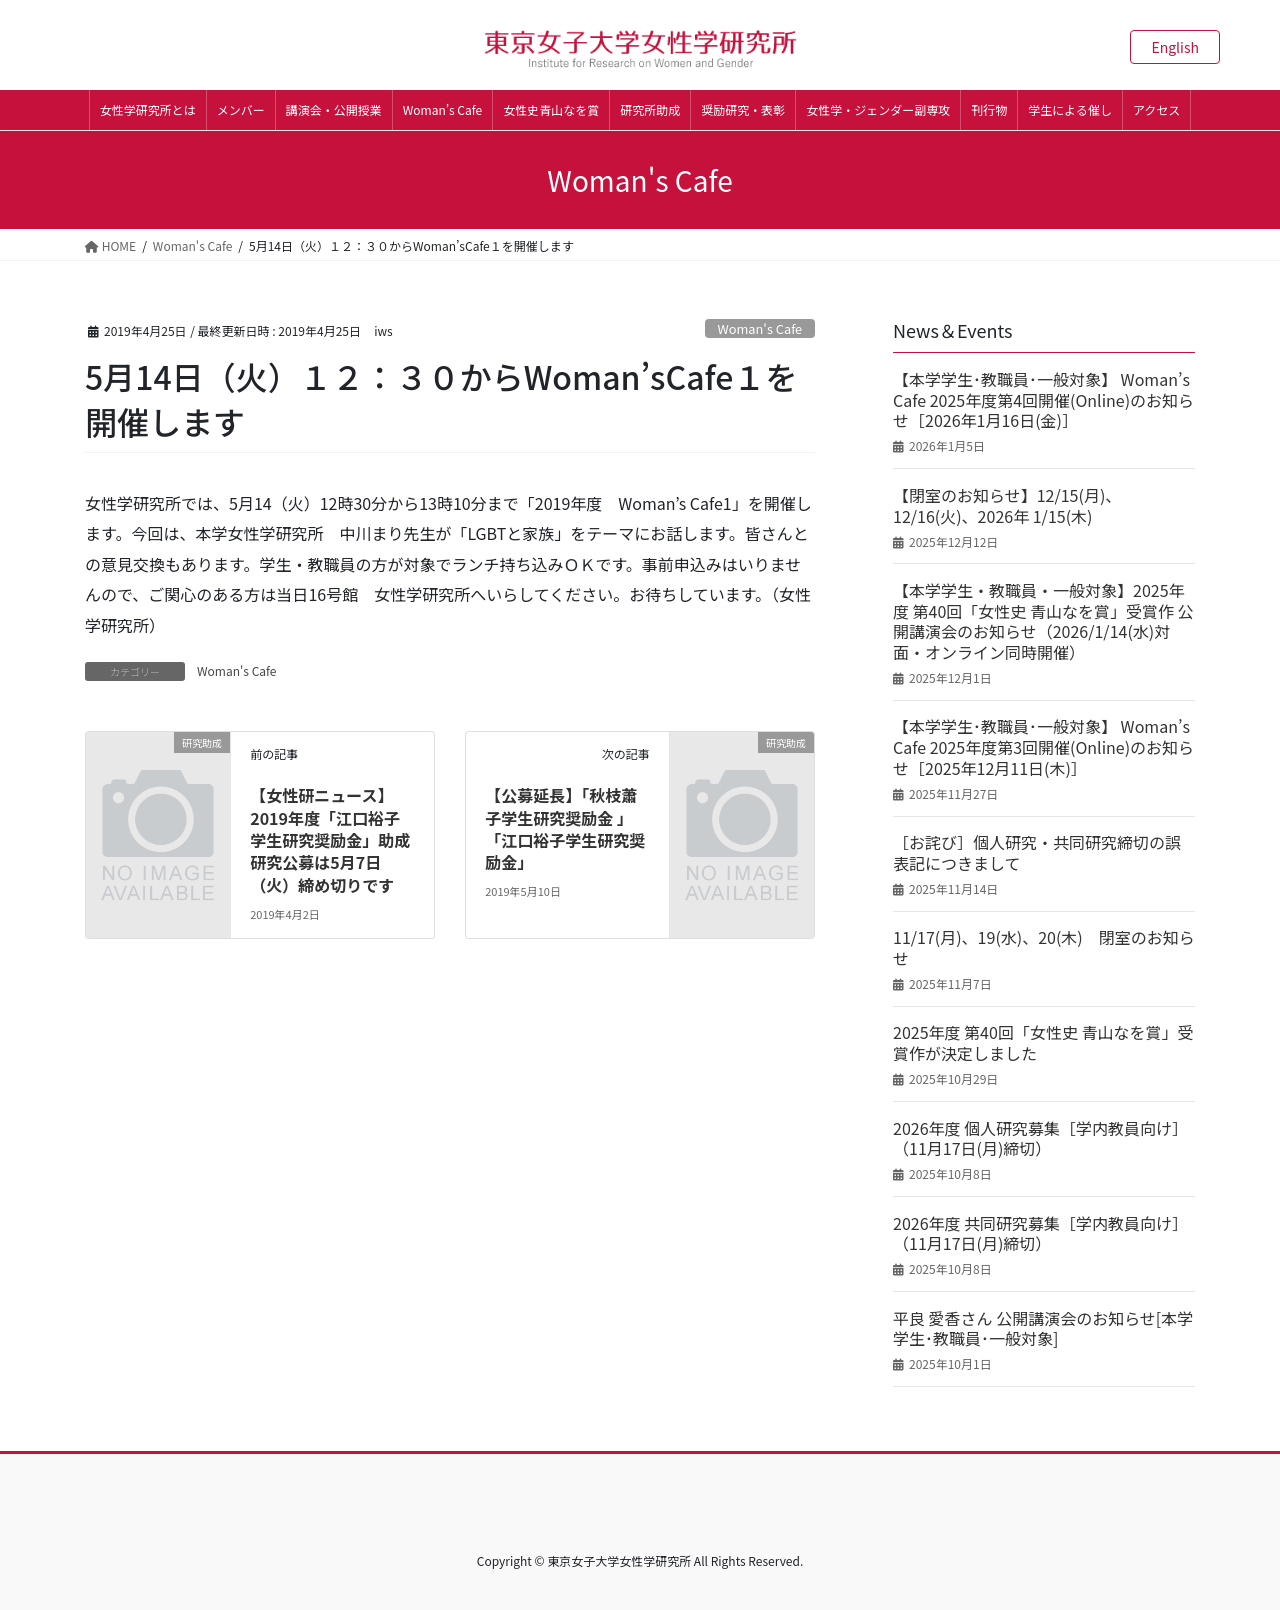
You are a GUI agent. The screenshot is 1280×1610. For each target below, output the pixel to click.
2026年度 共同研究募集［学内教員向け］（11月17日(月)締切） (1040, 1234)
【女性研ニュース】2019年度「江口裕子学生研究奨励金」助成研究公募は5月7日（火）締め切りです (330, 840)
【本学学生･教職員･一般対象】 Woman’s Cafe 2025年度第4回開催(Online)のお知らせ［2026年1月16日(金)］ (1043, 400)
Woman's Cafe (759, 328)
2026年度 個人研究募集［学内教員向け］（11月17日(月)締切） (1040, 1139)
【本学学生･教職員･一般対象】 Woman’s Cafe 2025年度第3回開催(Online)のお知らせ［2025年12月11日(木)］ (1043, 747)
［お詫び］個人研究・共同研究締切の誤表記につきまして (1037, 853)
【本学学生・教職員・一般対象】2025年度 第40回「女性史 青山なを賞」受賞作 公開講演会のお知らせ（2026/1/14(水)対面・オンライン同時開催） (1043, 621)
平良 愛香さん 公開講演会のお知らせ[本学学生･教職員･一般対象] (1043, 1329)
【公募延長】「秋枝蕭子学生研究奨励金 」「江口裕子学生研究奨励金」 (565, 828)
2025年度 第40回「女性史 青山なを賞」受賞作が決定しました (1043, 1043)
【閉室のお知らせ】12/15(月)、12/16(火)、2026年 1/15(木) (1007, 506)
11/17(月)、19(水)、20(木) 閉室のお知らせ (1044, 948)
